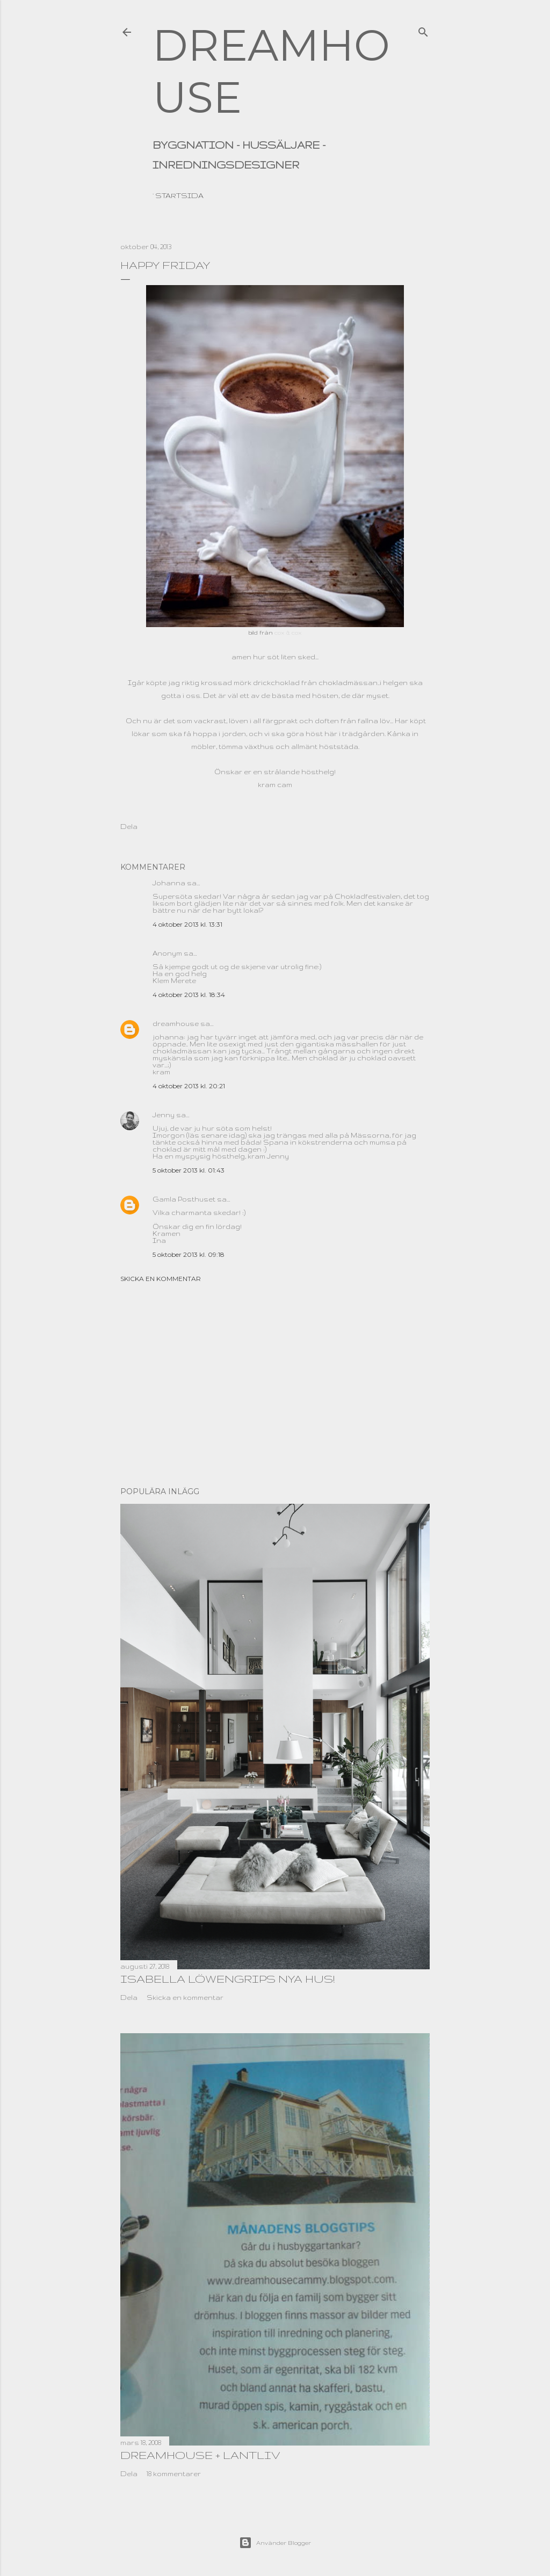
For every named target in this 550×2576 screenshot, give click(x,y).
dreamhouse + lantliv (200, 2455)
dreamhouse (176, 1023)
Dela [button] (129, 826)
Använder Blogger (275, 2542)
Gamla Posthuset (184, 1199)
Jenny (164, 1114)
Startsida (179, 195)
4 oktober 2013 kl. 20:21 (189, 1086)
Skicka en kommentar (160, 1279)
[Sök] (423, 29)
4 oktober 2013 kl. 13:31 (187, 924)
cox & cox (288, 632)
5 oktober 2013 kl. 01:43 (189, 1170)
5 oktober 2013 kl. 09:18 (189, 1254)
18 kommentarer (174, 2473)
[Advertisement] (275, 1384)
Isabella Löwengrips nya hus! (227, 1979)
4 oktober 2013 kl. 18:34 (189, 995)
